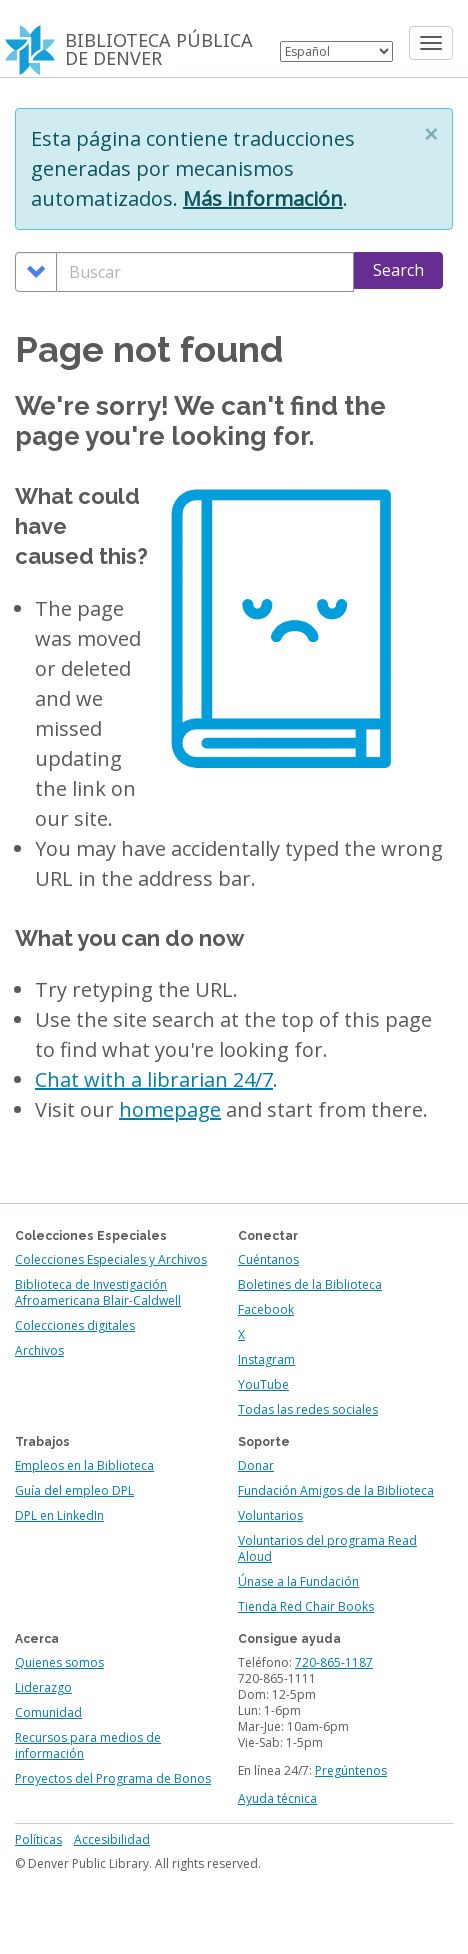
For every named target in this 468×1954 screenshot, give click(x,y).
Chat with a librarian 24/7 (154, 1079)
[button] (431, 134)
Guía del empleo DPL (74, 1490)
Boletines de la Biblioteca (310, 1284)
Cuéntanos (268, 1259)
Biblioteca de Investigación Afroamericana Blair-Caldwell (98, 1292)
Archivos (39, 1350)
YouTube (263, 1384)
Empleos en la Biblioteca (84, 1465)
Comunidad (48, 1712)
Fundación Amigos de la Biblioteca (336, 1490)
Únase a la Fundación (298, 1581)
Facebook (266, 1309)
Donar (256, 1465)
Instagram (266, 1359)
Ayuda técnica (277, 1798)
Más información (263, 198)
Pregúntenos (351, 1770)
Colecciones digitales (75, 1325)
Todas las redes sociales (308, 1409)
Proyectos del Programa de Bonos (113, 1778)
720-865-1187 (334, 1662)
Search (398, 270)
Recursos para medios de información (88, 1745)
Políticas (38, 1839)
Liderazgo (43, 1687)
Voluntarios (270, 1515)
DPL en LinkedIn (59, 1515)
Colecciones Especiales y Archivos (111, 1259)
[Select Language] (336, 51)
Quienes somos (59, 1662)
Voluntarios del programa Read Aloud (327, 1548)
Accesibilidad (112, 1839)
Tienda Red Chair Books (306, 1606)
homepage (170, 1109)
